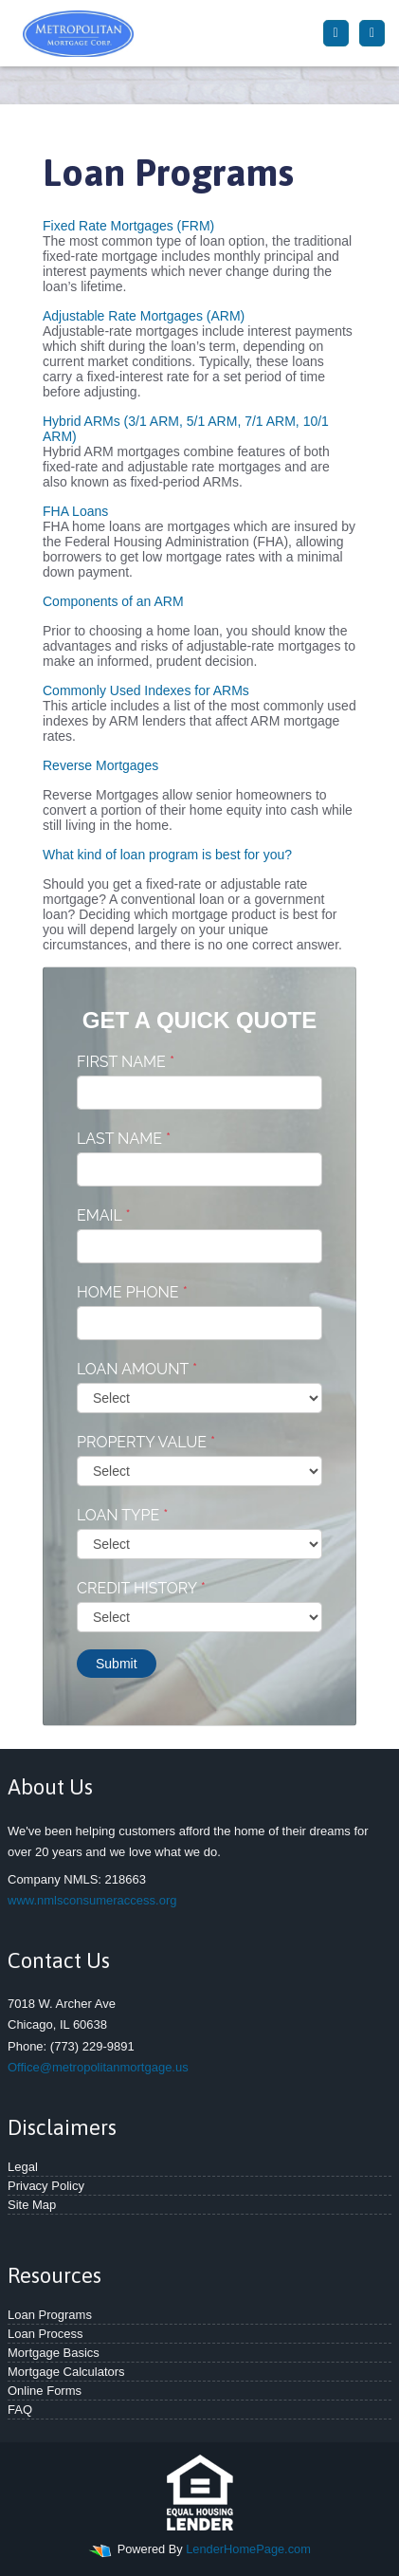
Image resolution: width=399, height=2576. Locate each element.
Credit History (141, 1588)
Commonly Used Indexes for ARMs (146, 690)
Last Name (124, 1139)
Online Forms (45, 2390)
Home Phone (132, 1292)
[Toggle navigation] (372, 33)
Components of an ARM (113, 601)
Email (104, 1215)
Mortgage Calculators (66, 2371)
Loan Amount (137, 1369)
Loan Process (45, 2334)
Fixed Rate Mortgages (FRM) (128, 225)
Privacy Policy (46, 2186)
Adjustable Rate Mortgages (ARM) (144, 315)
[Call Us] (336, 33)
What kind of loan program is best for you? (167, 854)
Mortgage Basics (54, 2353)
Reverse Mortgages (100, 765)
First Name (125, 1062)
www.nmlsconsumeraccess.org (92, 1900)
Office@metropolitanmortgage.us (98, 2067)
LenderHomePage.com (248, 2549)
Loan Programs (50, 2315)
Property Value (146, 1442)
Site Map (32, 2205)
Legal (23, 2167)
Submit (116, 1663)
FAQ (20, 2409)
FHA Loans (75, 511)
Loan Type (122, 1515)
